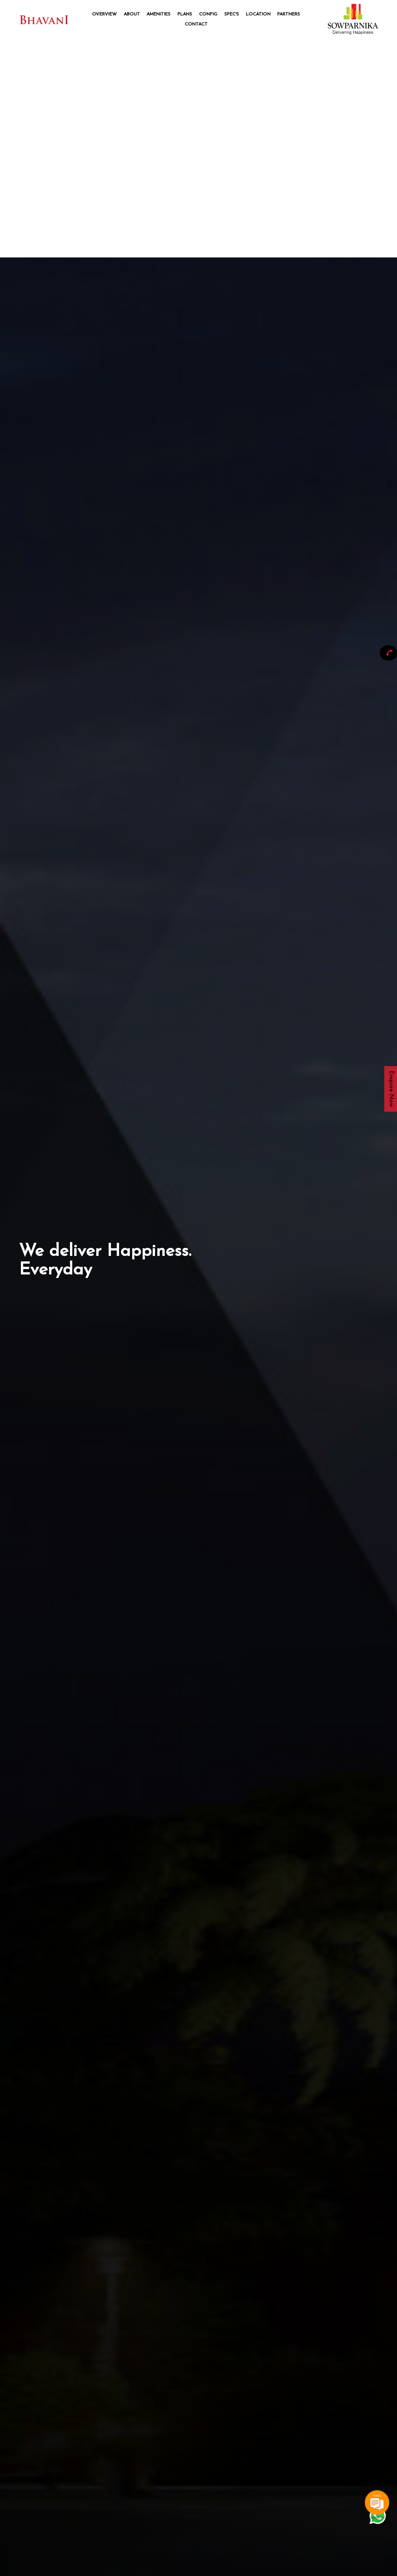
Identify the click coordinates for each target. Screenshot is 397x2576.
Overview (104, 14)
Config (208, 14)
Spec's (231, 14)
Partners (288, 14)
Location (258, 14)
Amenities (158, 14)
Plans (184, 14)
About (132, 14)
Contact (196, 24)
